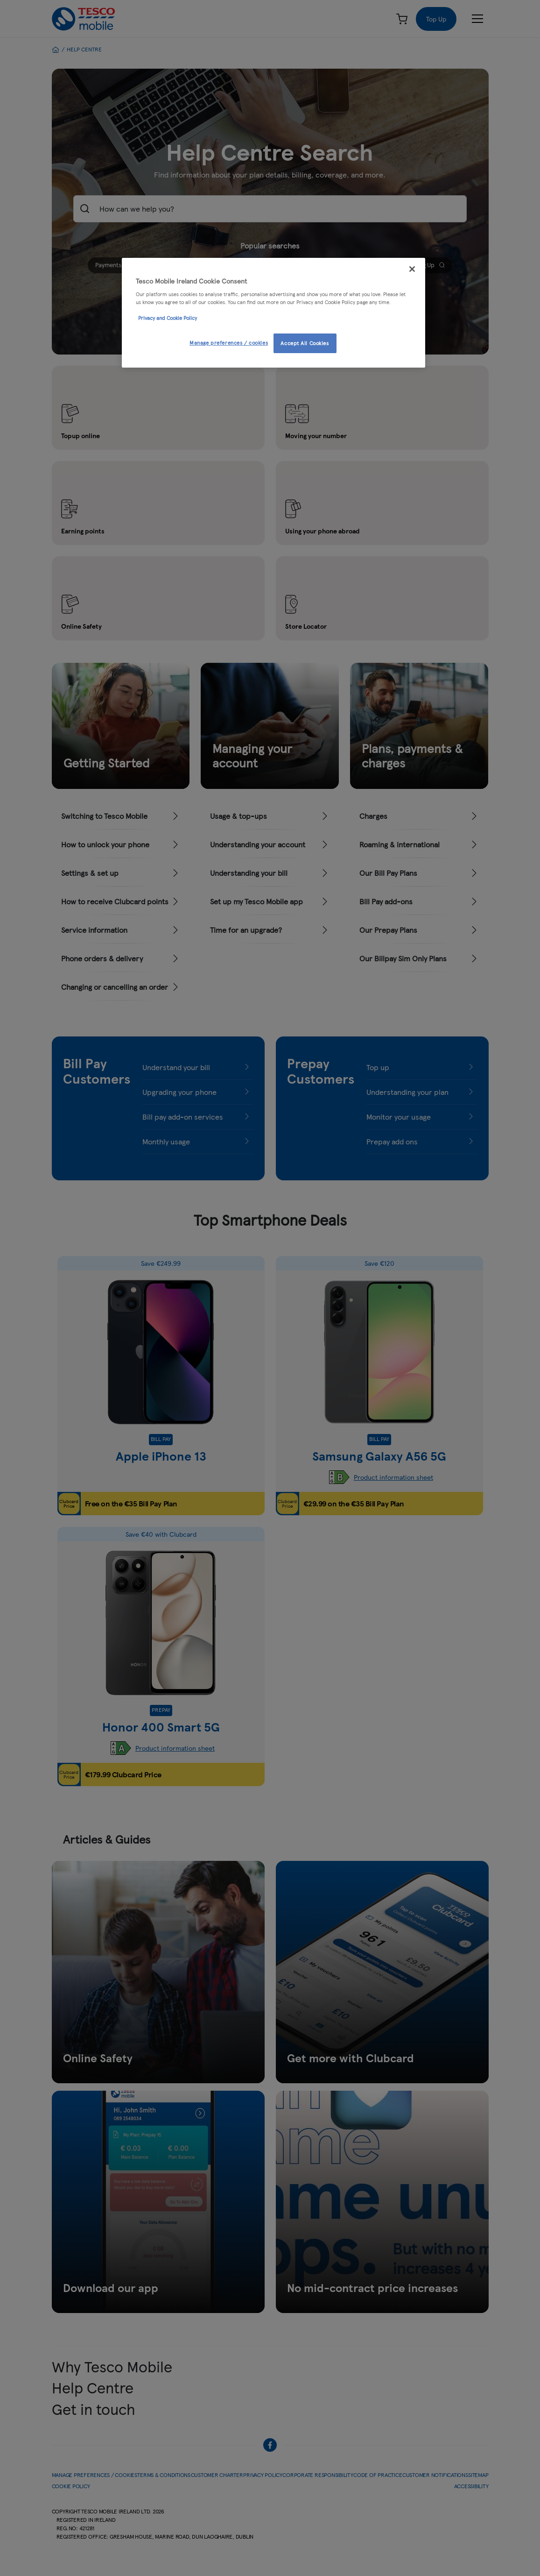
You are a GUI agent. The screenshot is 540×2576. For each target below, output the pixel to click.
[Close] (412, 269)
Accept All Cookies (305, 343)
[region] (273, 313)
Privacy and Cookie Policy (167, 317)
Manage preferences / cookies (228, 342)
